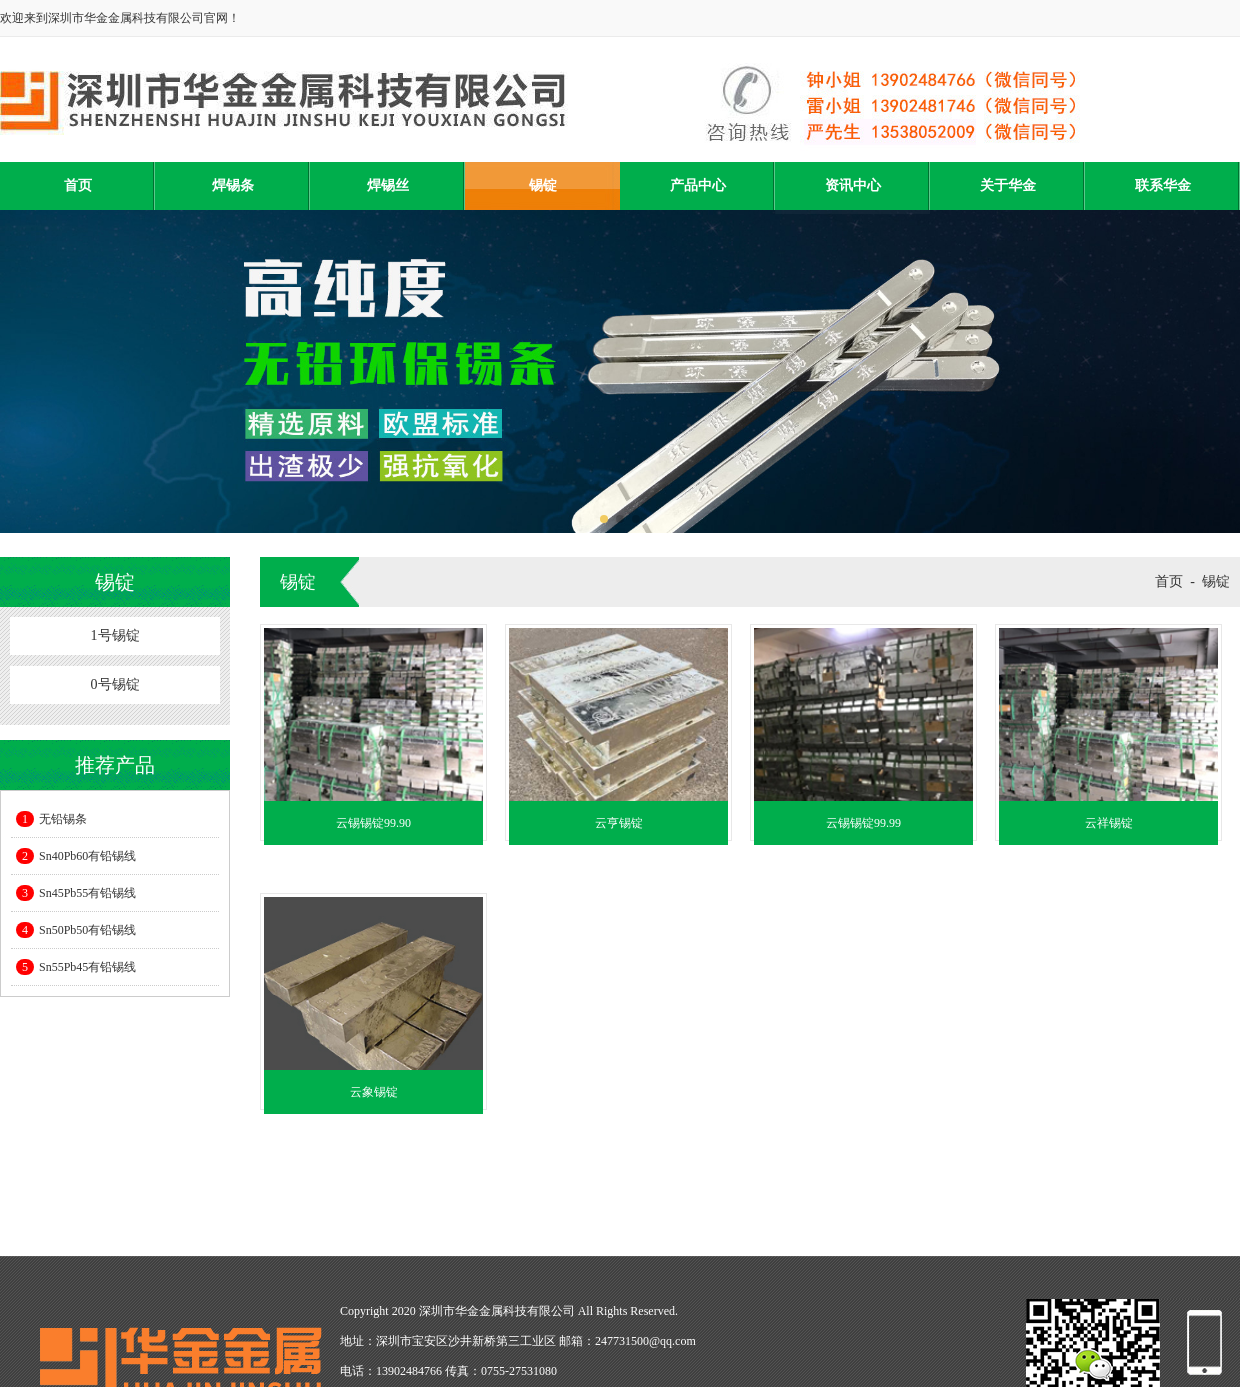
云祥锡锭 (1109, 823)
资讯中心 (853, 185)
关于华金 (1008, 185)
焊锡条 (233, 185)
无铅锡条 (51, 819)
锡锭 (543, 185)
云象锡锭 (374, 1092)
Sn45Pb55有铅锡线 (76, 893)
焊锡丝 (388, 185)
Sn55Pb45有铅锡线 (76, 967)
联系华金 (1163, 185)
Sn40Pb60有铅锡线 (76, 856)
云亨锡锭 (619, 823)
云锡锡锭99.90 (373, 823)
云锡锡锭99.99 (863, 823)
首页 (78, 185)
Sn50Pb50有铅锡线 (76, 930)
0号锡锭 (115, 684)
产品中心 (698, 185)
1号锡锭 (115, 635)
